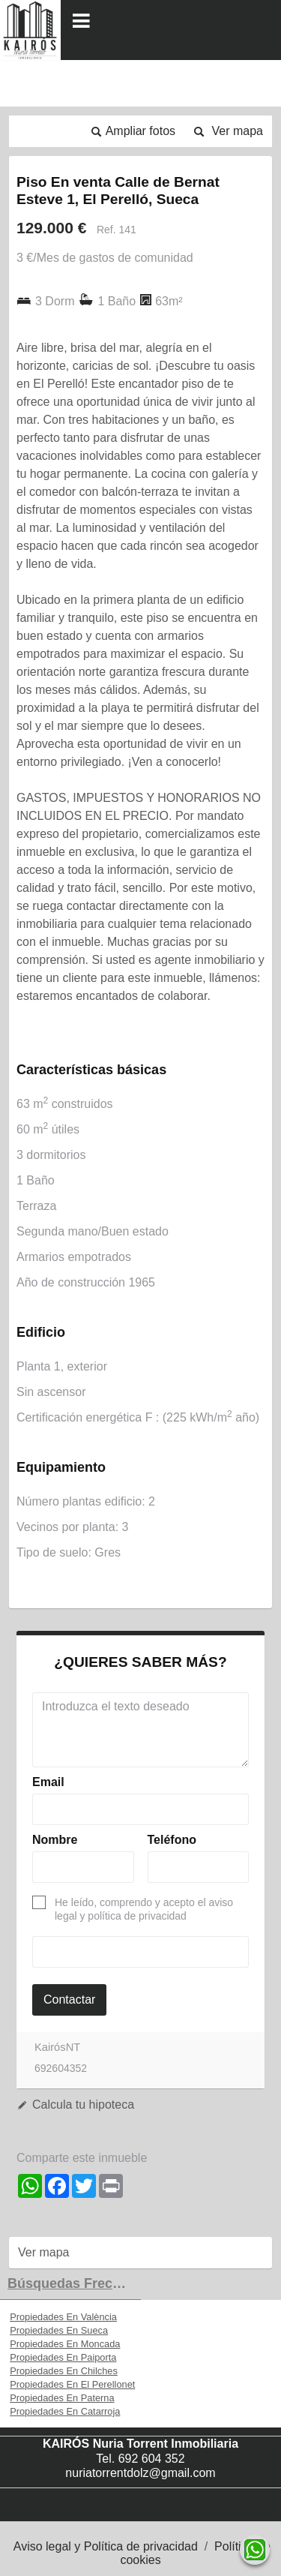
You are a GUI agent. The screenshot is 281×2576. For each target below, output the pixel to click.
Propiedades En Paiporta (63, 2357)
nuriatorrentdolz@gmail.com (140, 2472)
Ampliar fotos (140, 131)
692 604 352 (151, 2458)
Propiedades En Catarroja (65, 2411)
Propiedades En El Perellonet (72, 2384)
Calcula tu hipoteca (83, 2104)
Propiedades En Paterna (62, 2397)
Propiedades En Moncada (65, 2343)
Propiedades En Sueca (59, 2330)
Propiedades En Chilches (64, 2370)
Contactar (69, 1999)
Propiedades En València (63, 2316)
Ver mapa (237, 131)
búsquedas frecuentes (74, 2283)
